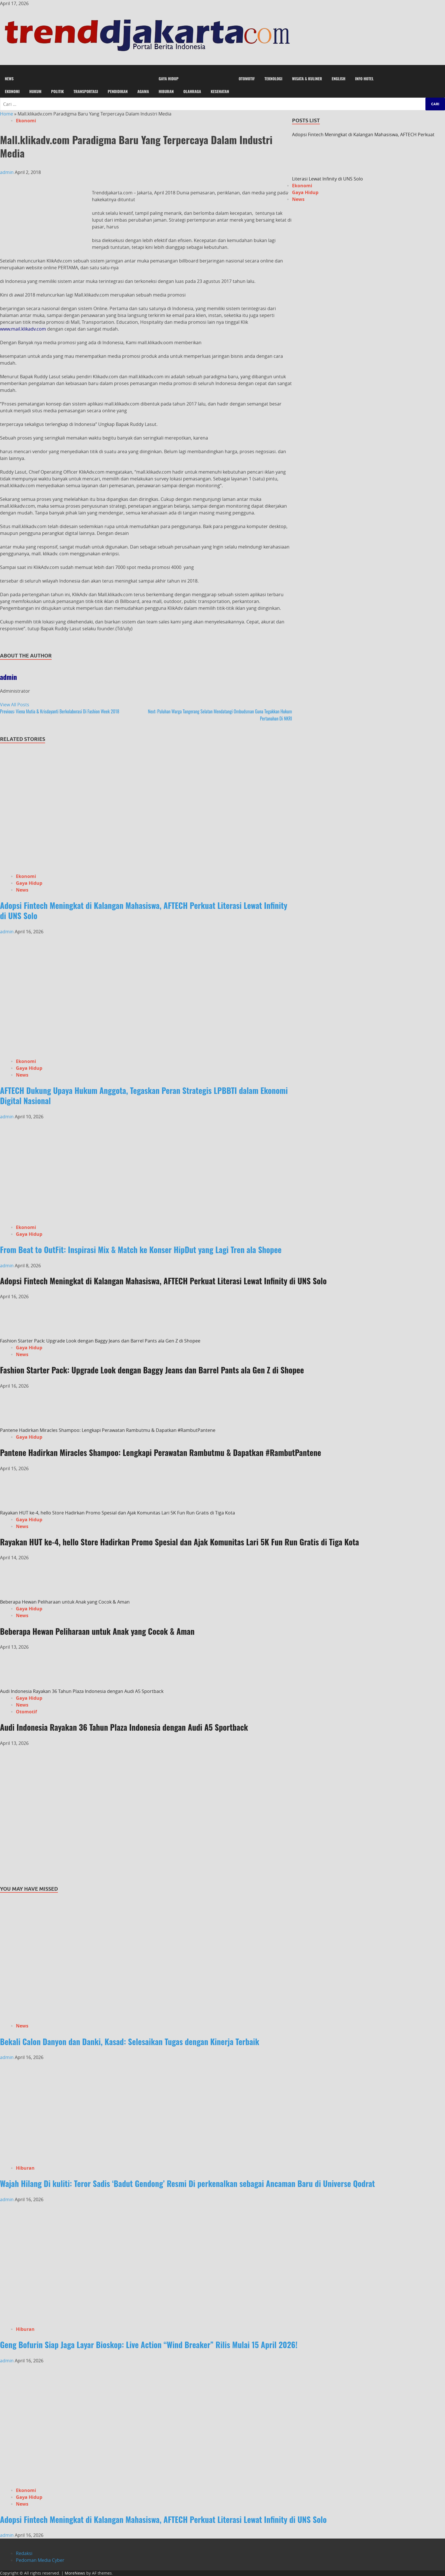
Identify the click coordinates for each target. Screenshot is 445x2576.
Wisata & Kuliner (307, 78)
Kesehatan (220, 91)
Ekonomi (12, 91)
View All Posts (14, 704)
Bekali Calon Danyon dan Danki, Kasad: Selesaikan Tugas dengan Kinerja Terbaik (129, 2041)
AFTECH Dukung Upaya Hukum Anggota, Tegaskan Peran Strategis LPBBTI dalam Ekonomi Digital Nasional (144, 1095)
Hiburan (166, 91)
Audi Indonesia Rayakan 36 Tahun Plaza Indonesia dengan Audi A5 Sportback (81, 1691)
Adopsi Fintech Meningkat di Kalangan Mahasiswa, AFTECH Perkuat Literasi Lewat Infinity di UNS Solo (143, 910)
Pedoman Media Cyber (40, 2560)
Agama (143, 91)
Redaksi (24, 2553)
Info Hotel (364, 78)
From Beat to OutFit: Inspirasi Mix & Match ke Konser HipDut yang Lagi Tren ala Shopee (141, 1249)
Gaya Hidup (169, 78)
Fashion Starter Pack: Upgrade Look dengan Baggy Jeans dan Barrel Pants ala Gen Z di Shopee (100, 1341)
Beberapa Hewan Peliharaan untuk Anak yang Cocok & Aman (65, 1602)
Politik (57, 91)
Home (6, 114)
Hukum (35, 91)
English (338, 78)
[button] (222, 68)
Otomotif (247, 78)
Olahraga (192, 91)
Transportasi (86, 91)
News (9, 78)
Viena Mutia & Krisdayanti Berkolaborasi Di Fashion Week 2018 (59, 711)
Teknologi (273, 78)
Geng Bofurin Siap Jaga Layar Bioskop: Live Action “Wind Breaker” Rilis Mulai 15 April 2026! (148, 2344)
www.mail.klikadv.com (23, 329)
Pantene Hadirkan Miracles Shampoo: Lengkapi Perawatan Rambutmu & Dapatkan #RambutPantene (107, 1430)
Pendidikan (117, 91)
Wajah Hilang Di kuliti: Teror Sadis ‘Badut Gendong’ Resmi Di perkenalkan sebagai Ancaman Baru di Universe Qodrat (187, 2183)
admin (7, 172)
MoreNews (75, 2573)
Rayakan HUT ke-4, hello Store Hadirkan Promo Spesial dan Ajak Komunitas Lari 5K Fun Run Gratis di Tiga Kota (117, 1513)
